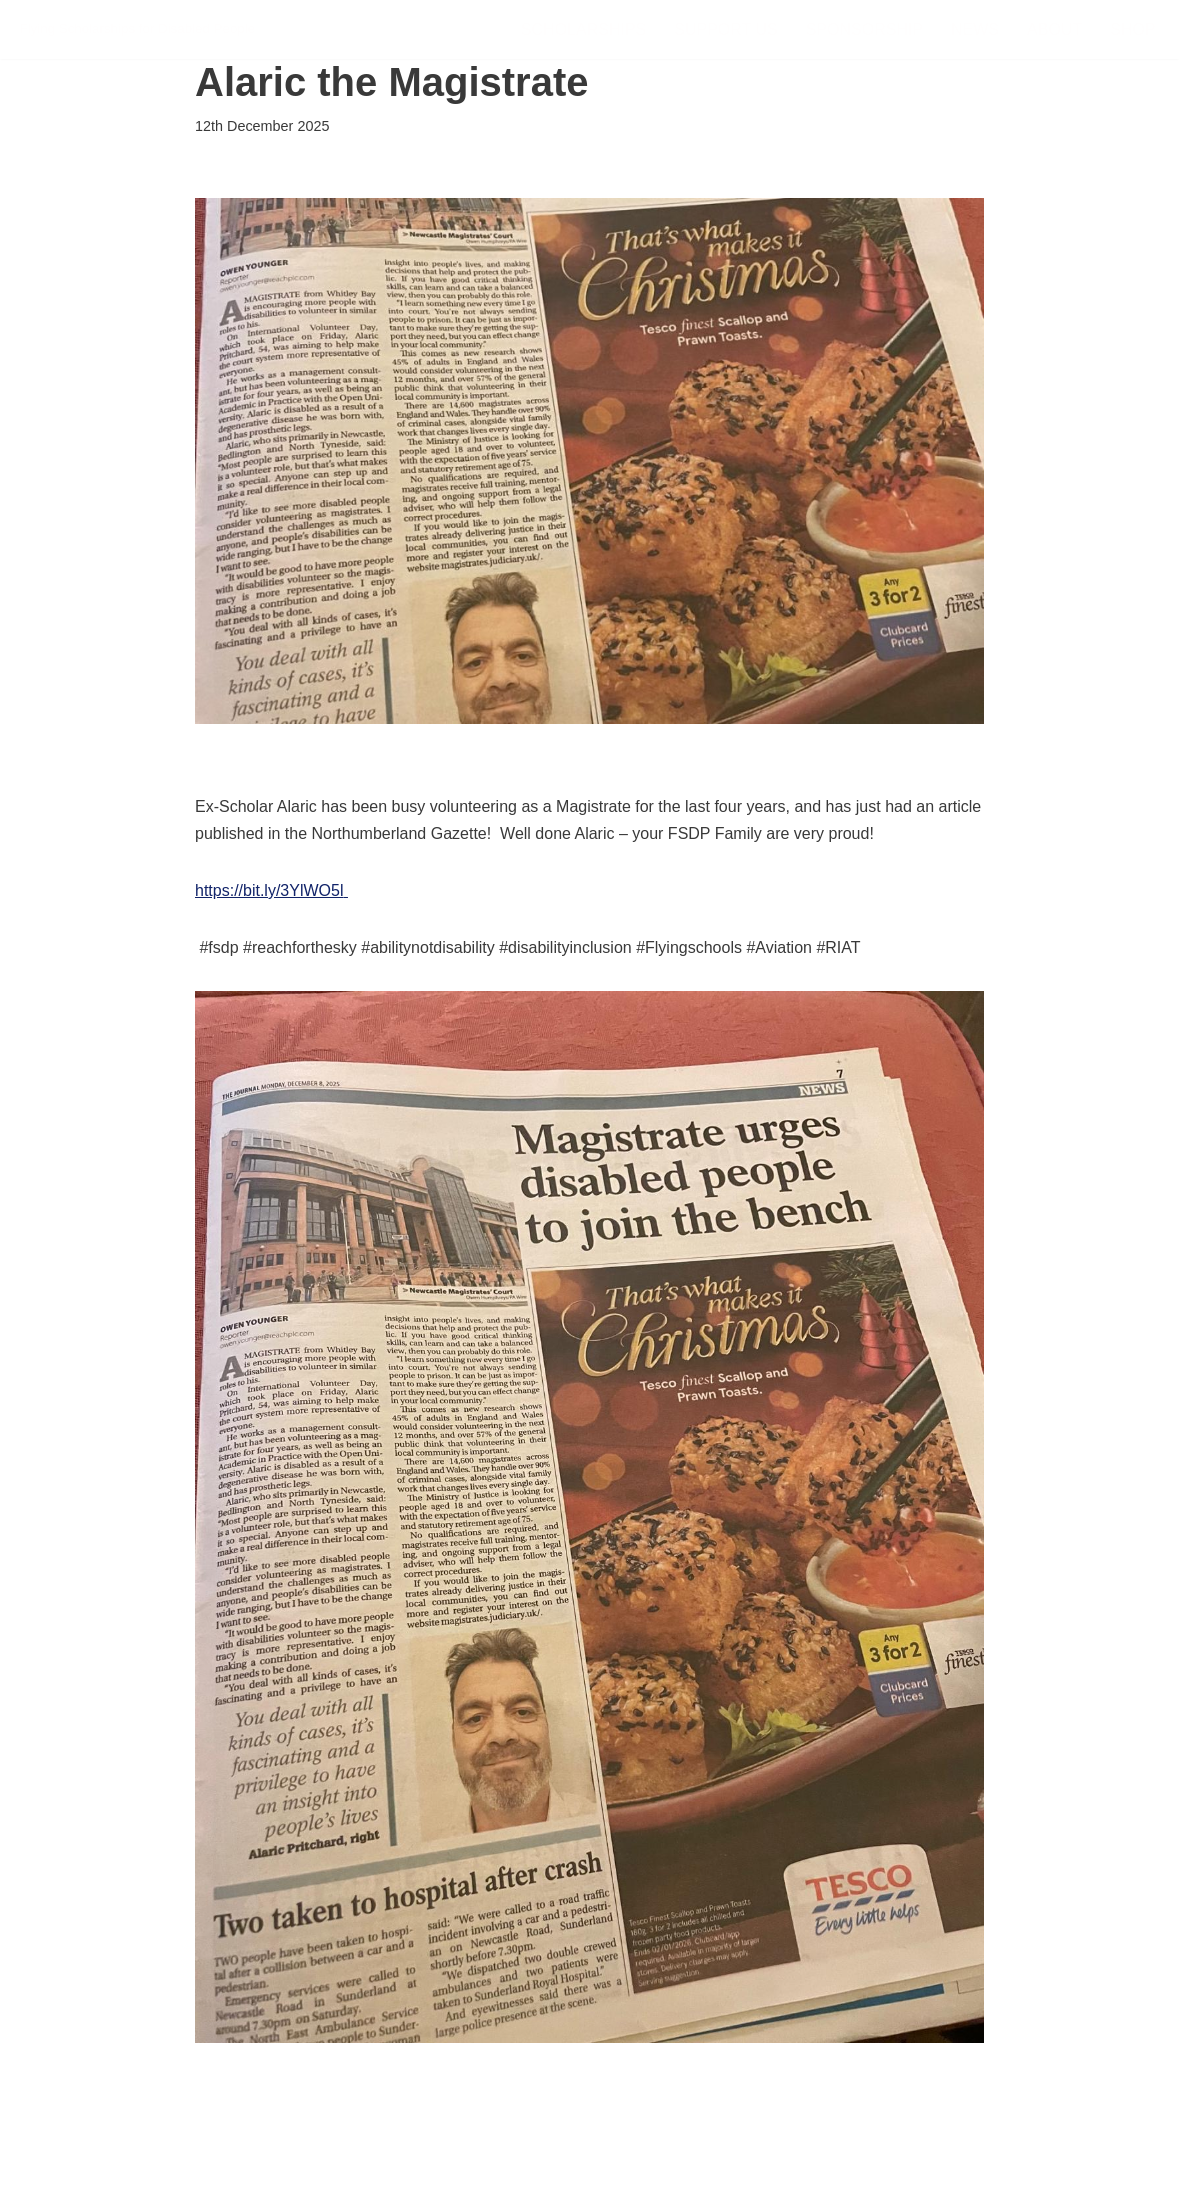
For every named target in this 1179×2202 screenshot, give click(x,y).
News (975, 29)
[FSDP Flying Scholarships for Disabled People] (138, 29)
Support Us (725, 29)
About (1054, 29)
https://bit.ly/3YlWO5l (269, 890)
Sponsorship (864, 29)
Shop (1132, 29)
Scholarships (583, 29)
